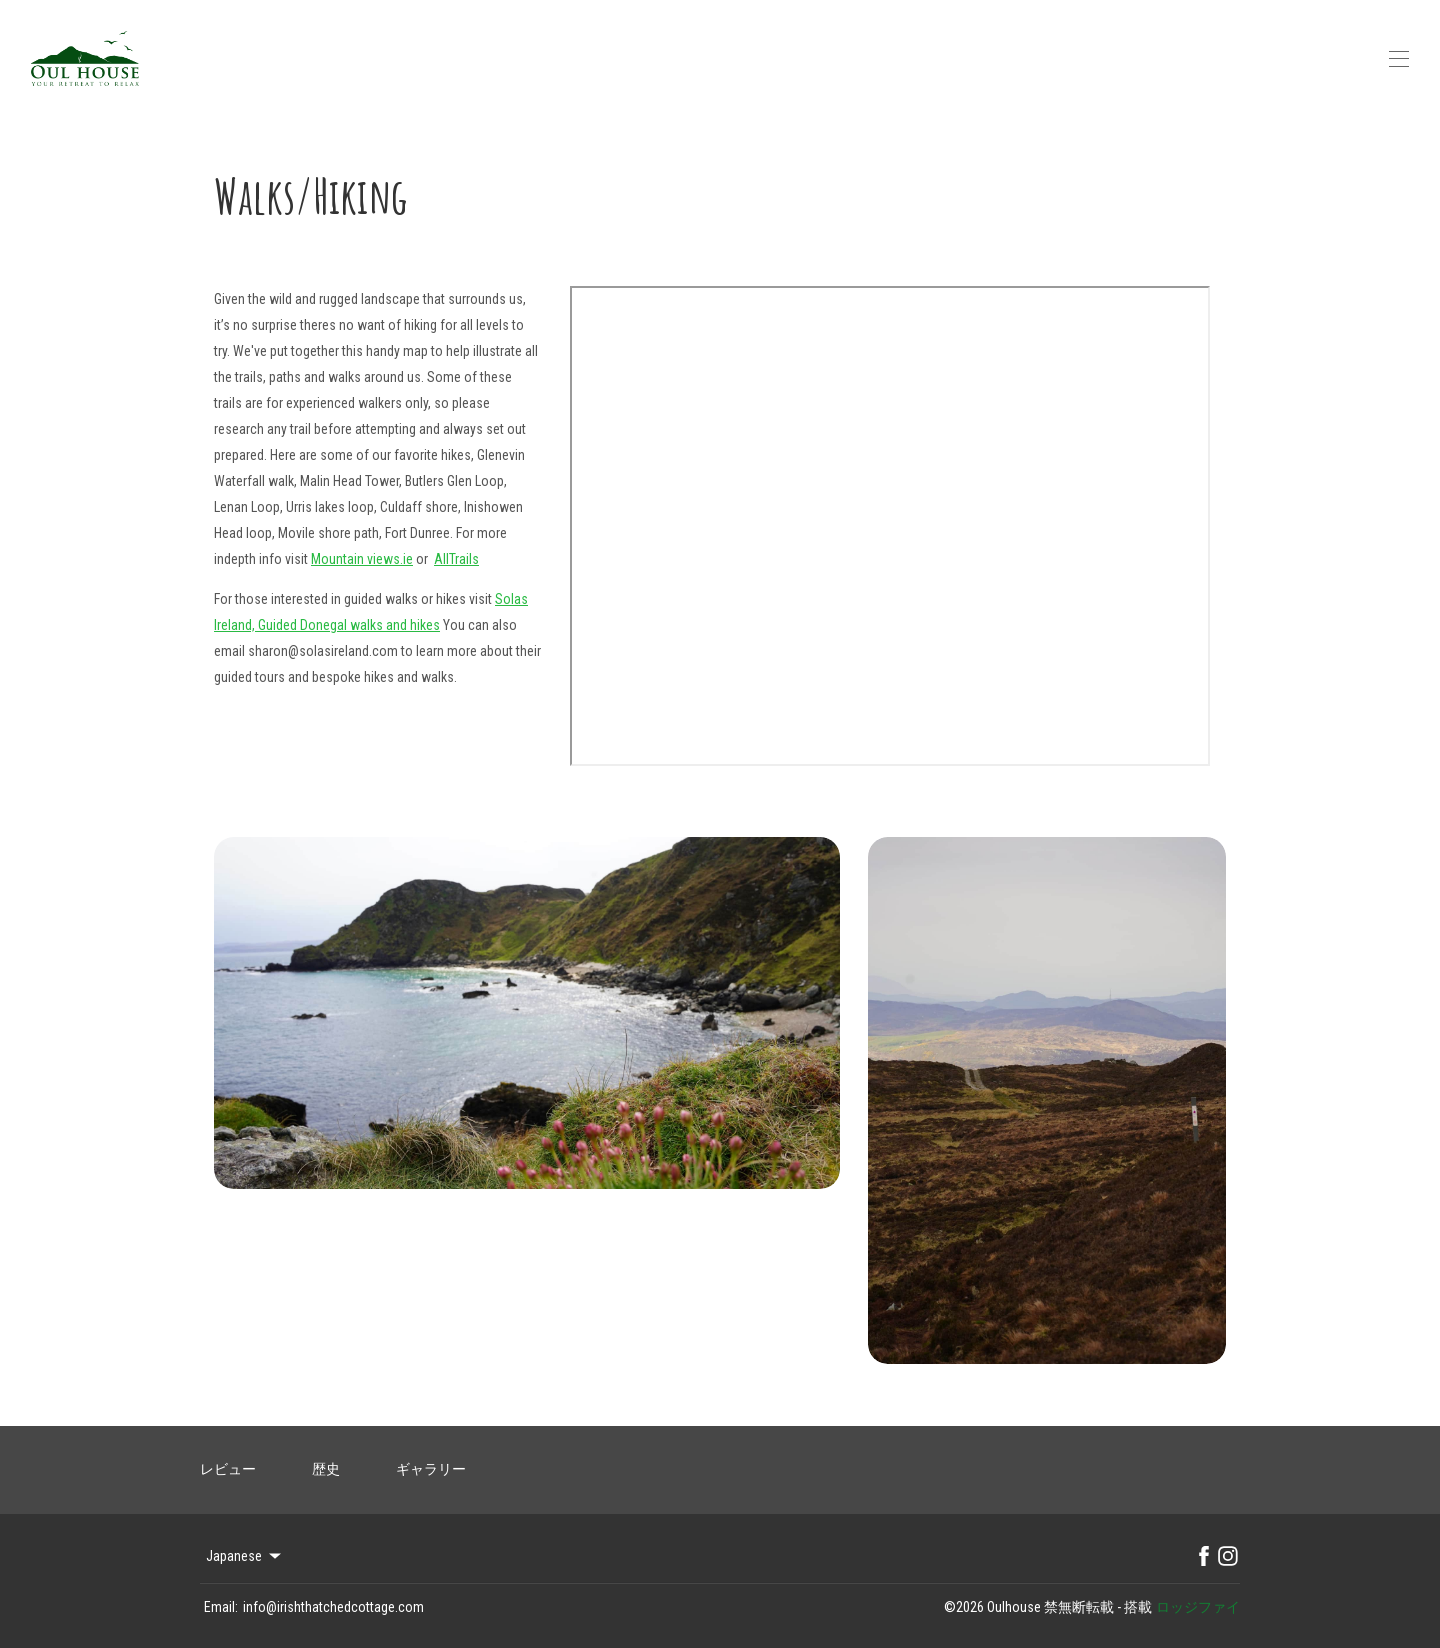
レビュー (228, 1469)
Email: (221, 1607)
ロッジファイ (1198, 1607)
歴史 (326, 1469)
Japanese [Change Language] (245, 1556)
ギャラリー (431, 1469)
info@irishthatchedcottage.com (333, 1607)
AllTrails (456, 559)
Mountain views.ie (362, 559)
